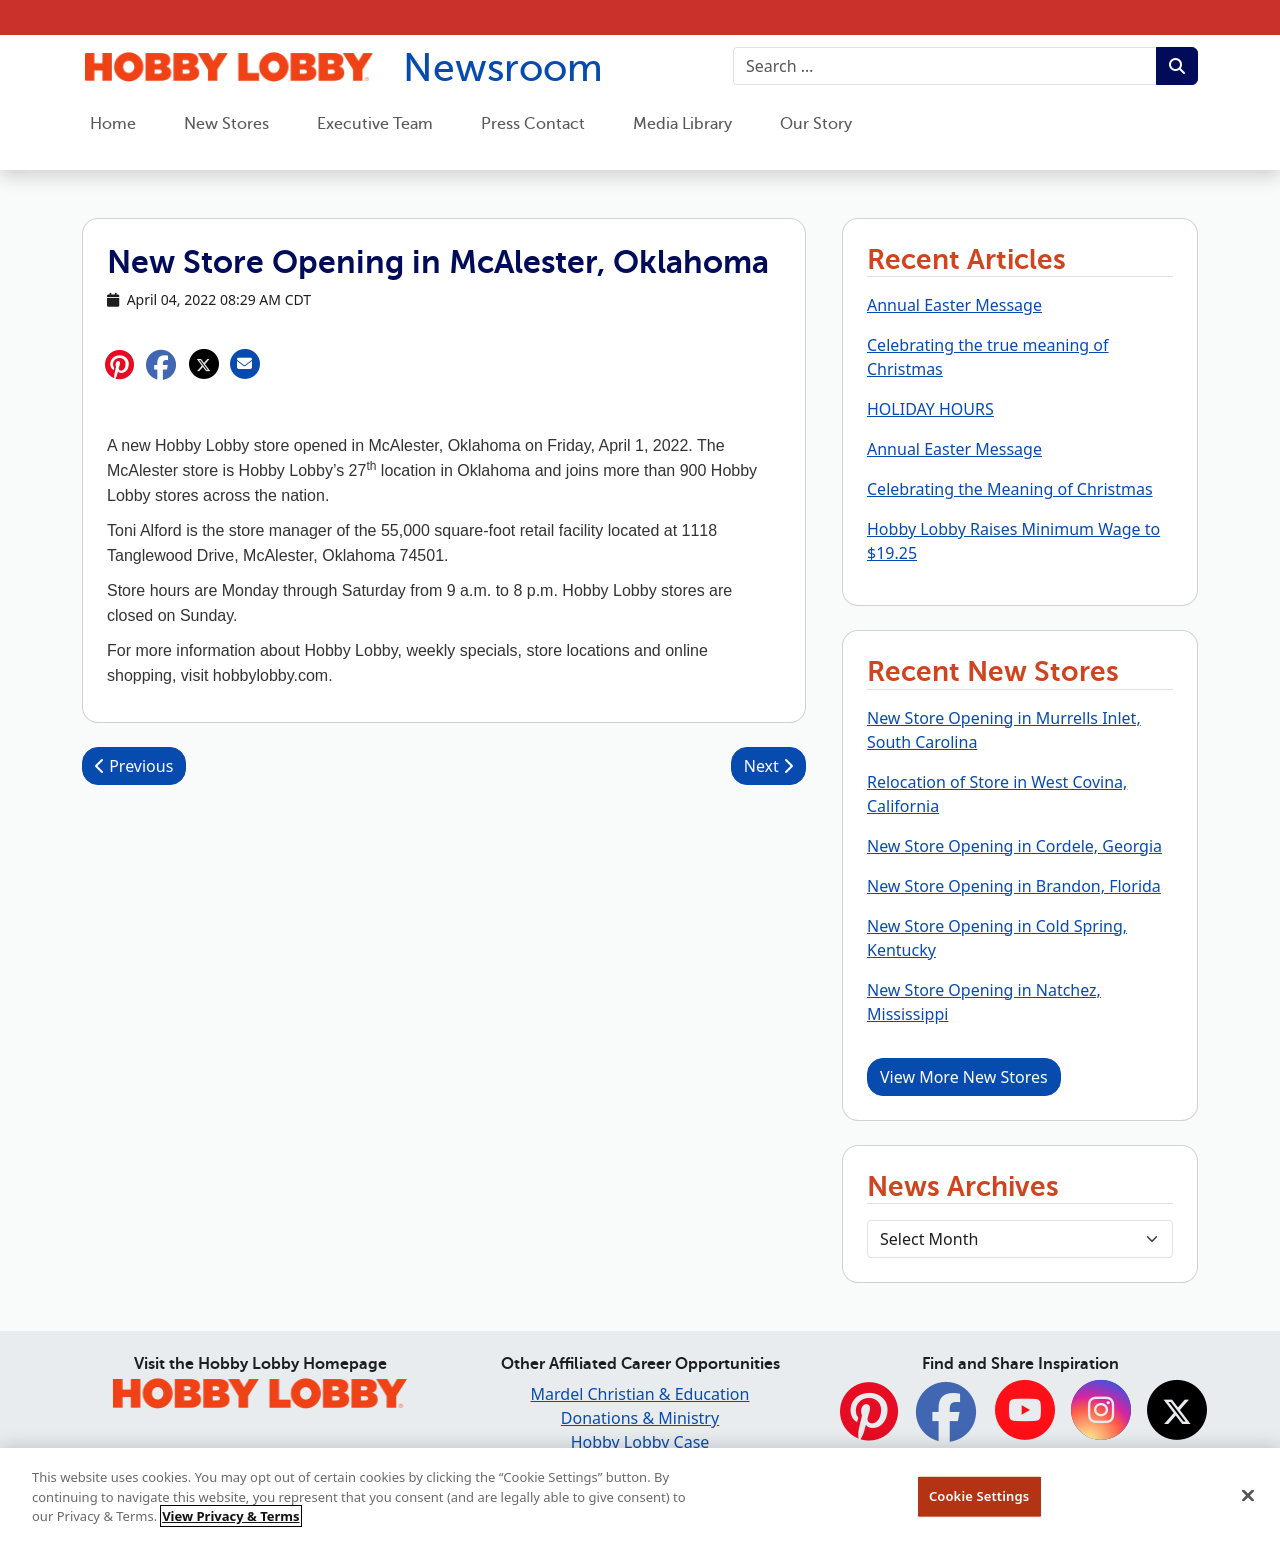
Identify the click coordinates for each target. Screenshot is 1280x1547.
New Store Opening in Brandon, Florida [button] (1014, 886)
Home (113, 124)
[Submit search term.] (1177, 66)
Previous (134, 766)
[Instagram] (1101, 1412)
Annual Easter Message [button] (954, 305)
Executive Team (375, 124)
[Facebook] (946, 1422)
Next (768, 766)
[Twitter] (1177, 1412)
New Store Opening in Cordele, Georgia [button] (1014, 846)
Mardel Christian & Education (640, 1394)
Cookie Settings (979, 1503)
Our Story (816, 124)
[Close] (1248, 1503)
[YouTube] (1025, 1412)
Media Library (682, 124)
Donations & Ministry (640, 1418)
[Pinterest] (869, 1422)
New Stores (226, 124)
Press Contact (533, 124)
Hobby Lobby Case (640, 1442)
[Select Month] (1020, 1239)
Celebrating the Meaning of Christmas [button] (1010, 489)
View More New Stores (964, 1077)
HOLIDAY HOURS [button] (930, 409)
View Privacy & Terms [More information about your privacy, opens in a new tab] (230, 1523)
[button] (161, 364)
